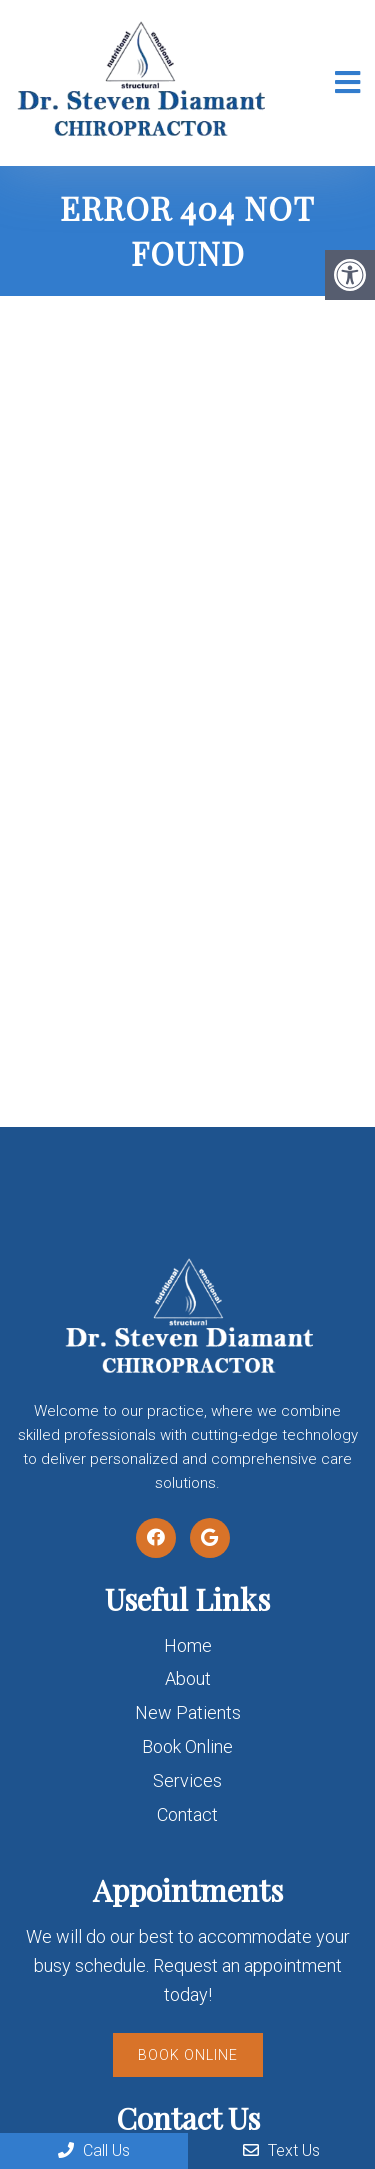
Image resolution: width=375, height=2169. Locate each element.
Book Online (187, 1746)
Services (187, 1780)
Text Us (281, 2150)
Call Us (94, 2150)
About (188, 1678)
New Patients (188, 1712)
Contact (187, 1814)
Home (188, 1645)
